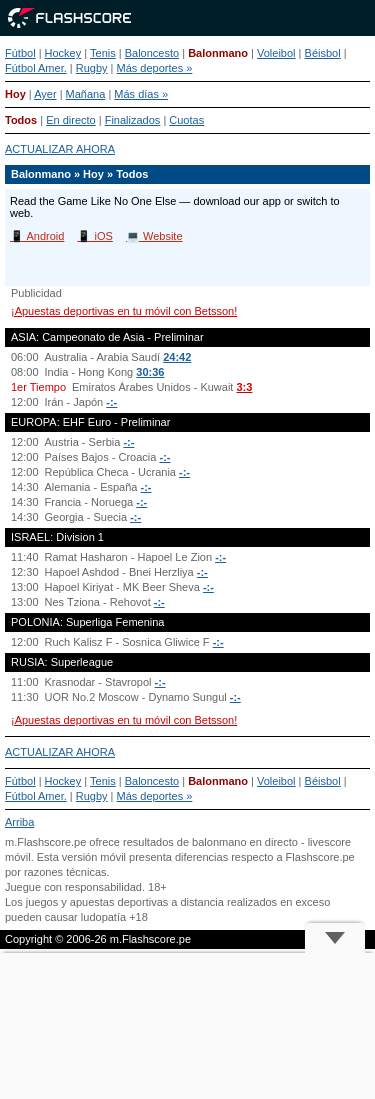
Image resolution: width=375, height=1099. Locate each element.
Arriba (19, 822)
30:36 (150, 372)
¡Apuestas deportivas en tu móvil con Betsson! (124, 311)
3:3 (244, 387)
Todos (21, 120)
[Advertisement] (187, 1026)
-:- (111, 402)
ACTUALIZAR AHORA (60, 149)
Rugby (92, 68)
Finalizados (133, 120)
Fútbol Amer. (36, 68)
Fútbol (20, 53)
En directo (71, 120)
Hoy (15, 94)
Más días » (141, 94)
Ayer (45, 94)
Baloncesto (152, 53)
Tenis (103, 53)
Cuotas (186, 120)
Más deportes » (155, 68)
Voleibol (276, 53)
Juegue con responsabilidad (73, 887)
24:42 (177, 357)
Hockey (63, 53)
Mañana (86, 94)
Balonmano (218, 53)
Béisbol (323, 53)
